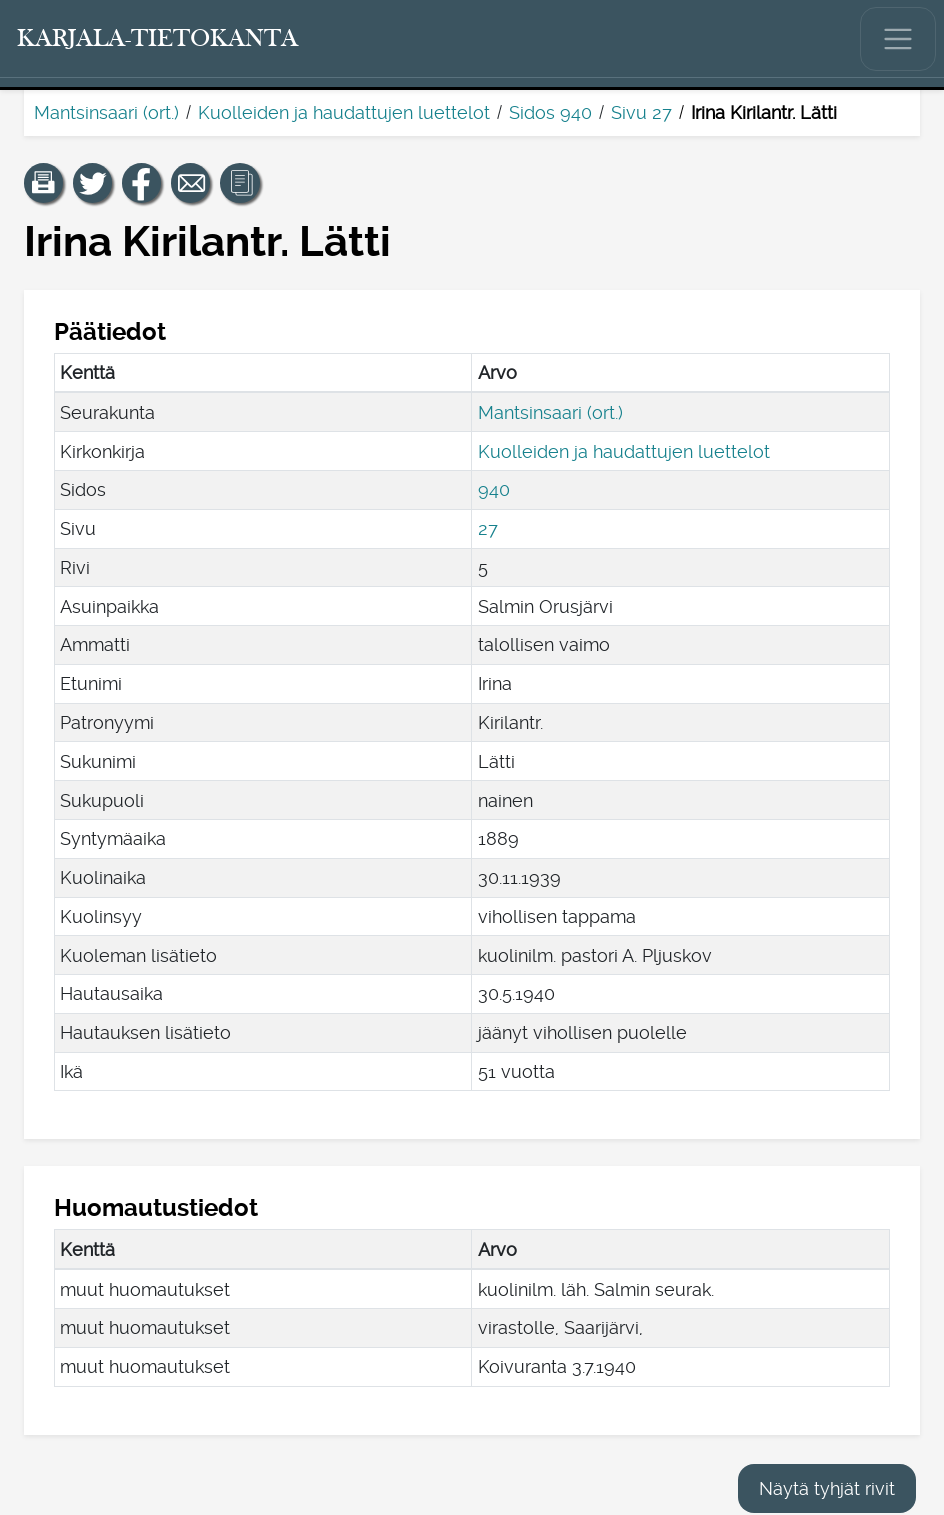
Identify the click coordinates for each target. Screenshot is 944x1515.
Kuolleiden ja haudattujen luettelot (344, 112)
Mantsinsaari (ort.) (106, 112)
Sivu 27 (641, 112)
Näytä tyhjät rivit (827, 1488)
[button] (44, 183)
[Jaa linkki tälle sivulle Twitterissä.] (93, 183)
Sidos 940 (550, 112)
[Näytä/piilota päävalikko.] (898, 39)
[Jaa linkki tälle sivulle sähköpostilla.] (191, 183)
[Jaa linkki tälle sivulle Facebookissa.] (142, 183)
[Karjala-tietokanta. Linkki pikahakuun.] (158, 39)
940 (494, 489)
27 (488, 528)
